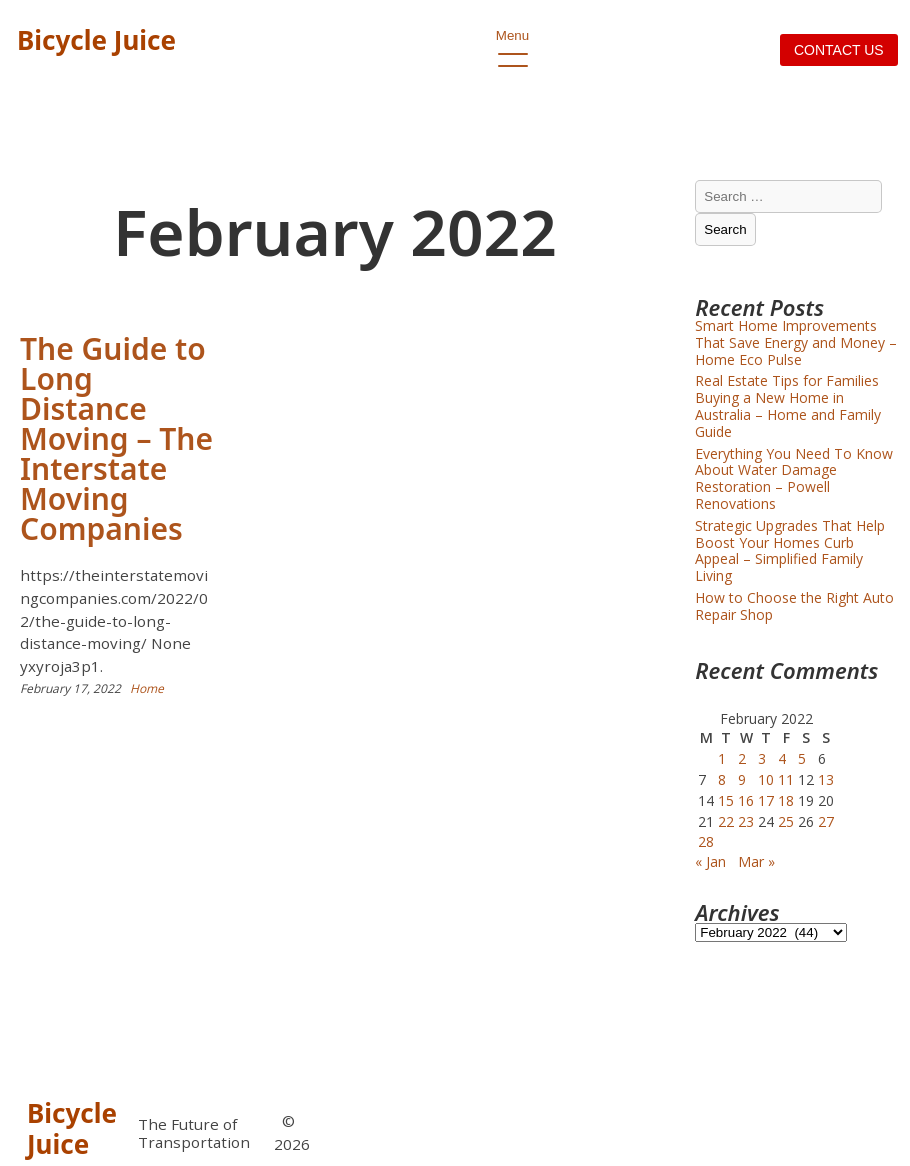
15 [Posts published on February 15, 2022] (726, 800)
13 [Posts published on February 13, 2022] (826, 779)
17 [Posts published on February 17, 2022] (766, 800)
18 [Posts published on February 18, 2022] (786, 800)
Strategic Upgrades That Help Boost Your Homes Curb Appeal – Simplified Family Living (790, 550)
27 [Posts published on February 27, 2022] (826, 821)
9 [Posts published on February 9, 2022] (742, 779)
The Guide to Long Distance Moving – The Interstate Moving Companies (116, 438)
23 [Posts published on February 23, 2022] (746, 821)
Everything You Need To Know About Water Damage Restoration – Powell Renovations (794, 478)
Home (147, 688)
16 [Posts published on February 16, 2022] (746, 800)
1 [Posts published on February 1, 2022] (722, 758)
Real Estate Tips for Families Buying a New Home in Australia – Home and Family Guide (788, 405)
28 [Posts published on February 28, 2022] (706, 841)
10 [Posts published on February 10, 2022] (766, 779)
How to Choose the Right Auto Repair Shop (794, 606)
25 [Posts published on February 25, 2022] (786, 821)
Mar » (756, 861)
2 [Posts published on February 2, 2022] (742, 758)
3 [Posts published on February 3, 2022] (762, 758)
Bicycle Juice (96, 40)
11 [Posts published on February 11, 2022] (786, 779)
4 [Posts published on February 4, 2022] (782, 758)
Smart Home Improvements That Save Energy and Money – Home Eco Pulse (796, 342)
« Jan (710, 861)
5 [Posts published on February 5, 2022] (802, 758)
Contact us (839, 50)
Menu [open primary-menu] (512, 41)
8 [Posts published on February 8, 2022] (722, 779)
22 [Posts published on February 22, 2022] (726, 821)
